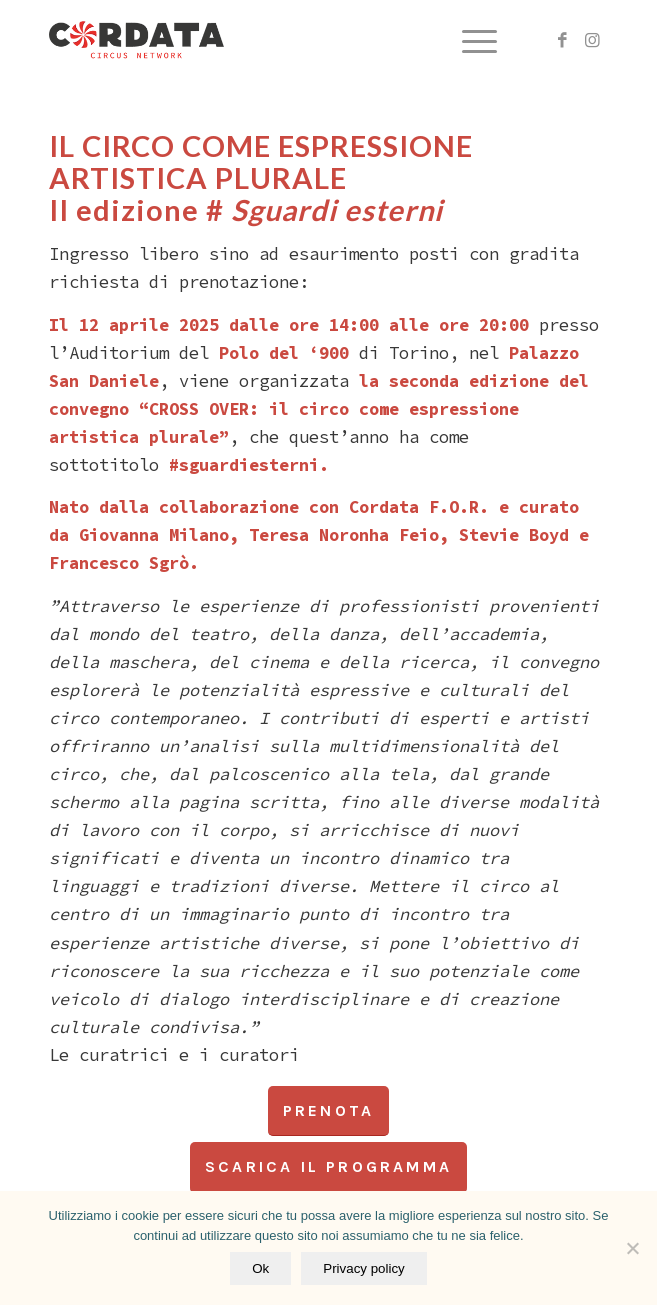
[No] (632, 1248)
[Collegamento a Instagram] (593, 40)
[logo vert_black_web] (272, 40)
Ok (260, 1268)
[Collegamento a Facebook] (563, 40)
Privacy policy (363, 1268)
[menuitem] (469, 40)
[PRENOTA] (328, 1111)
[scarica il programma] (328, 1167)
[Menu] (469, 40)
